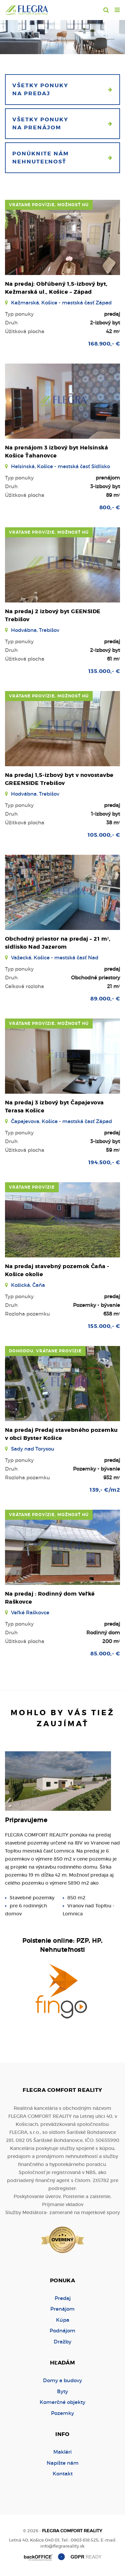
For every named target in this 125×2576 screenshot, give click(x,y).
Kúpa (62, 2320)
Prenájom (62, 2309)
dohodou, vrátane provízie (45, 1351)
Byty (62, 2391)
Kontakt (63, 2473)
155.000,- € (104, 1326)
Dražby (62, 2341)
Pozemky (62, 2413)
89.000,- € (105, 998)
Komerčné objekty (62, 2402)
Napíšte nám (63, 2463)
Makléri (62, 2452)
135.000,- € (104, 671)
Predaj (63, 2298)
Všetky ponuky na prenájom (62, 123)
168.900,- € (104, 343)
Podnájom (62, 2330)
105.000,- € (104, 834)
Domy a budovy (62, 2380)
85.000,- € (105, 1653)
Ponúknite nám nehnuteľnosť (62, 157)
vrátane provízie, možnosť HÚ (49, 205)
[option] (62, 35)
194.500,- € (104, 1162)
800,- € (109, 507)
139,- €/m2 (105, 1489)
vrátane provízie (32, 1187)
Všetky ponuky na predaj (62, 89)
